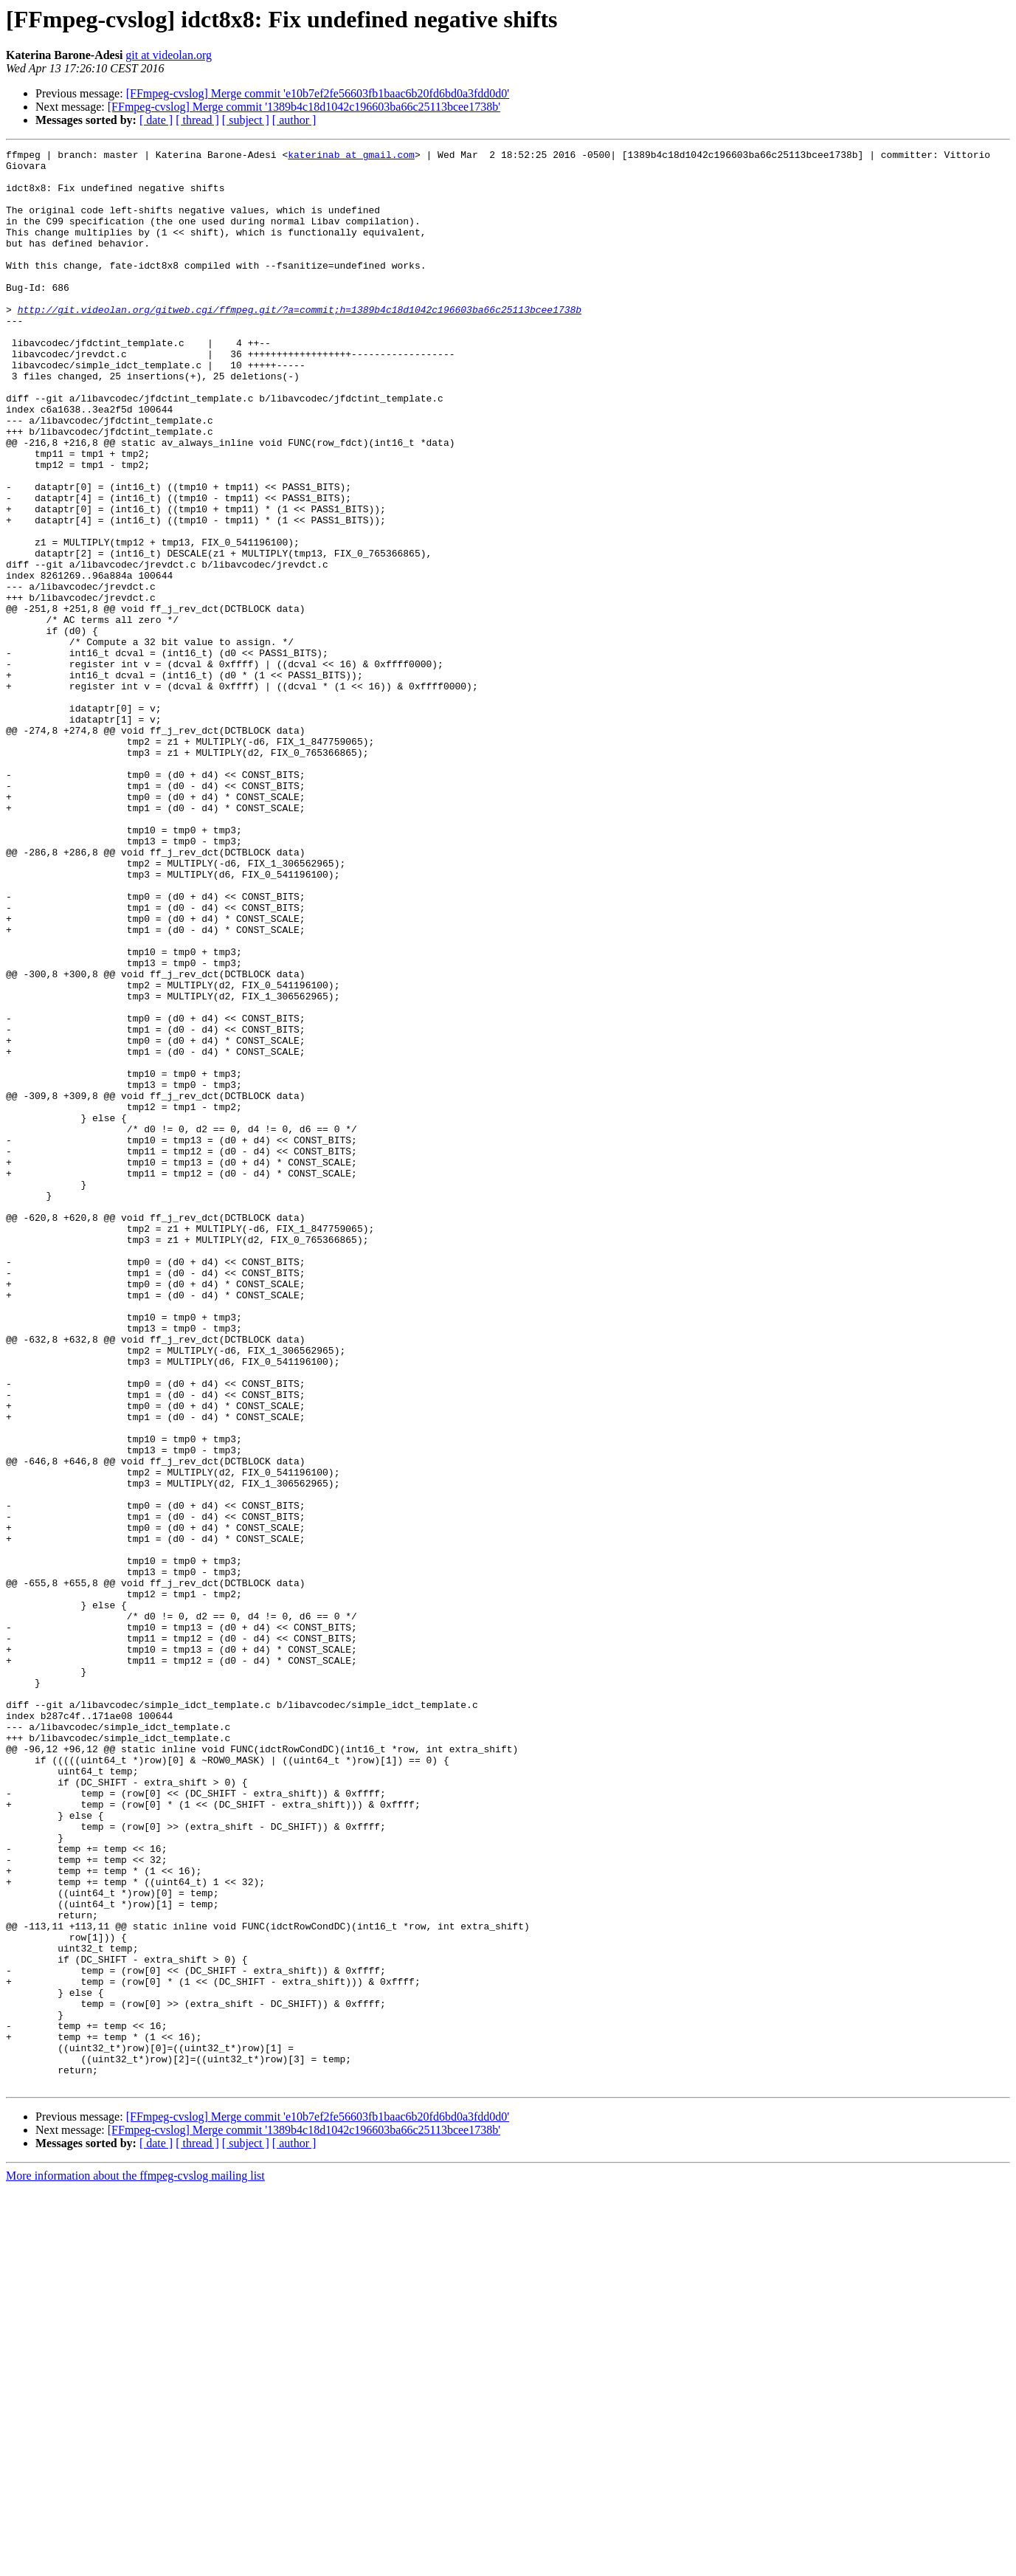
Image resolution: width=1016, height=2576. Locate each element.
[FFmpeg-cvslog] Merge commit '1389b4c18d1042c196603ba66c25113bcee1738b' (304, 106)
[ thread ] (197, 120)
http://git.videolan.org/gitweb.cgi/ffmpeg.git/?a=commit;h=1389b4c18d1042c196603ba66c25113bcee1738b (299, 342)
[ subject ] (245, 120)
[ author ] (294, 120)
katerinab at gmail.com (351, 156)
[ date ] (156, 120)
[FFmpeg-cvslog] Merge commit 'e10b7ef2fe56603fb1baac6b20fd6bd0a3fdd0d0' (318, 93)
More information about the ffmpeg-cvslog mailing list (135, 2563)
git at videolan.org (168, 55)
